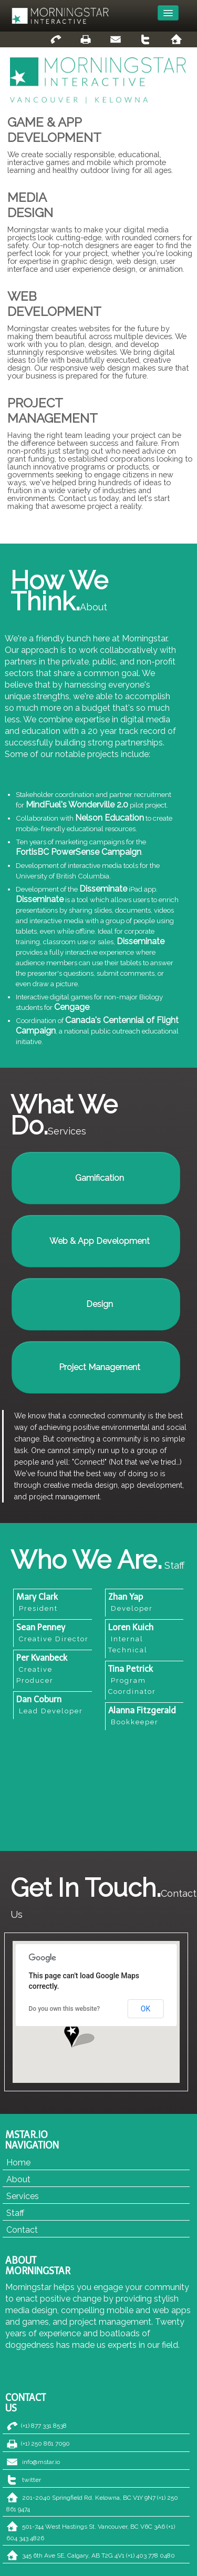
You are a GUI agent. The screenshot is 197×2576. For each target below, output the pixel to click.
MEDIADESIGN (30, 205)
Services (22, 2196)
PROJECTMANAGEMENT (52, 410)
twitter (31, 2479)
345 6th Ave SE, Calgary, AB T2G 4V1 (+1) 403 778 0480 (98, 2555)
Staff (15, 2213)
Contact (22, 2230)
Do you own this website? (64, 2008)
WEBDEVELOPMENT (54, 304)
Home (18, 2163)
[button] (72, 2036)
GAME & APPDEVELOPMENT (54, 130)
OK (145, 2009)
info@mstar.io (41, 2462)
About (18, 2179)
